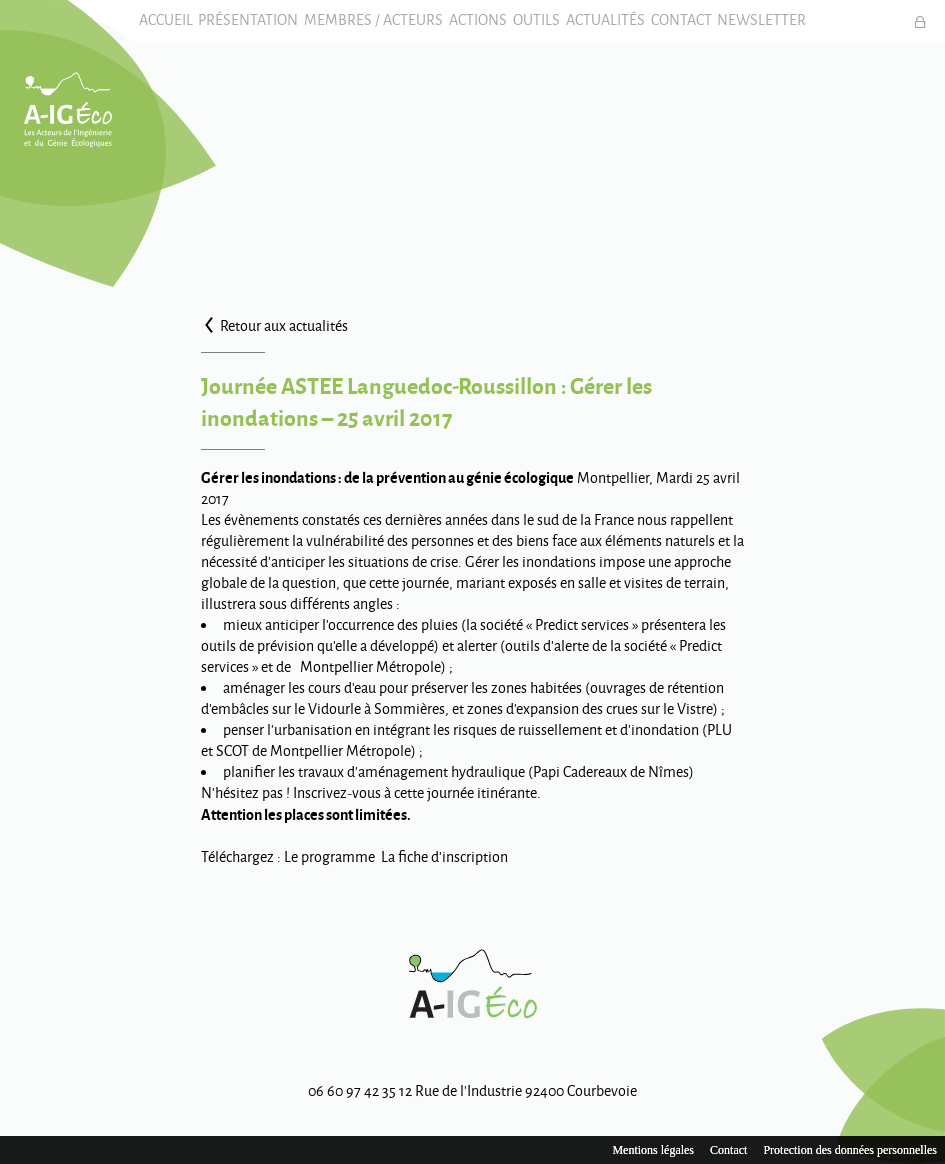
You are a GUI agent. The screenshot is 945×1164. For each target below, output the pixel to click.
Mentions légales (653, 1150)
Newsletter (797, 27)
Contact (706, 27)
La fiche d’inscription (444, 871)
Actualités (620, 27)
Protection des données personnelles (850, 1150)
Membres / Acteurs (358, 27)
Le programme (329, 871)
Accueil (130, 27)
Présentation (223, 27)
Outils (541, 27)
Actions (473, 27)
